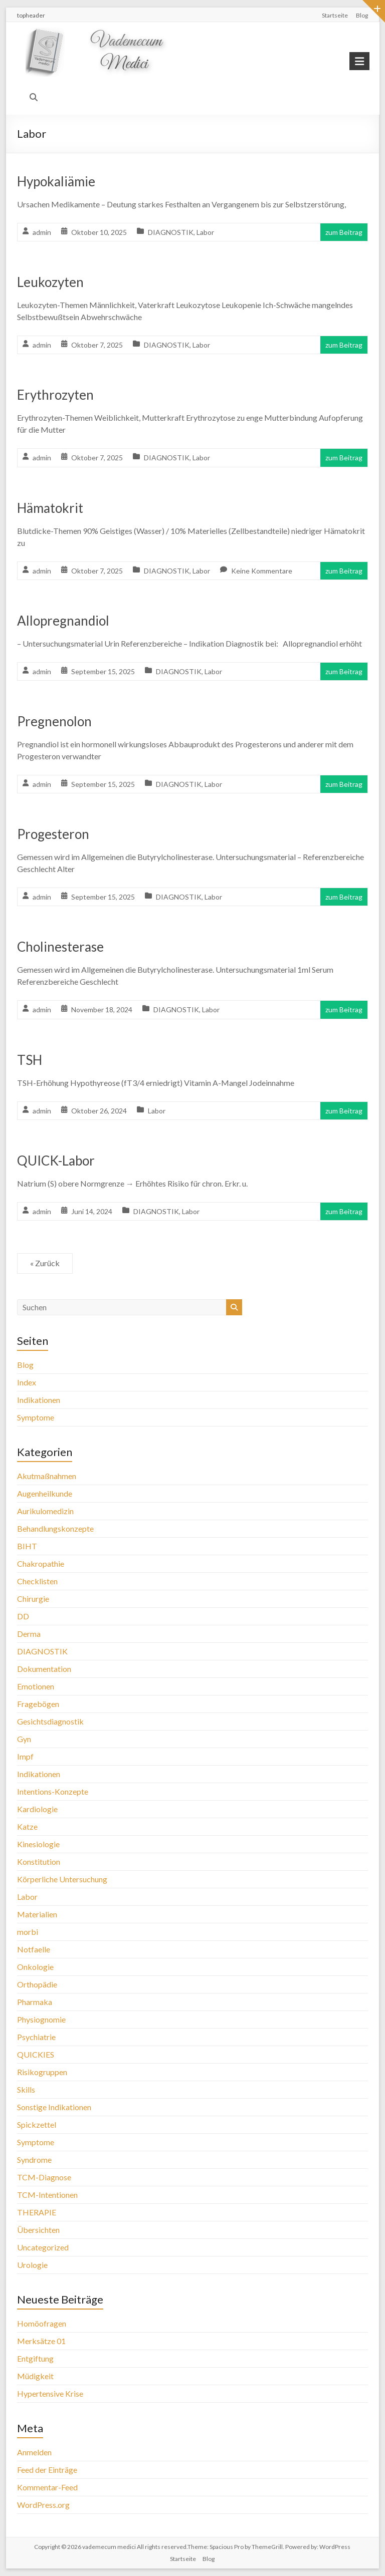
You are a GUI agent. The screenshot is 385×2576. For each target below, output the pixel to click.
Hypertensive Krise (50, 2393)
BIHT (27, 1546)
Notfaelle (33, 1949)
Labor (205, 232)
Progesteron (53, 834)
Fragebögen (38, 1703)
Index (26, 1382)
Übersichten (38, 2229)
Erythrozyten (55, 395)
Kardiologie (37, 1809)
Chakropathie (40, 1563)
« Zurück (45, 1263)
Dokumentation (44, 1668)
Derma (29, 1633)
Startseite (335, 15)
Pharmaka (34, 2002)
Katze (27, 1826)
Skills (26, 2089)
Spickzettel (36, 2124)
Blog (362, 15)
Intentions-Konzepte (52, 1791)
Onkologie (35, 1966)
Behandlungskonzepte (55, 1528)
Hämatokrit (50, 508)
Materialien (37, 1914)
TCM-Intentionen (47, 2194)
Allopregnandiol (63, 621)
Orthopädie (37, 1984)
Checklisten (37, 1581)
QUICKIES (35, 2054)
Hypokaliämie (56, 181)
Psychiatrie (36, 2037)
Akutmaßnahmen (46, 1476)
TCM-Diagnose (44, 2177)
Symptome (35, 1417)
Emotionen (35, 1686)
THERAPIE (36, 2212)
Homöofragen (41, 2323)
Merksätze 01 (41, 2341)
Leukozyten (50, 282)
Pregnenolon (54, 721)
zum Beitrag (343, 232)
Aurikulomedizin (45, 1511)
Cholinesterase (60, 947)
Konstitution (38, 1861)
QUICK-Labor (56, 1161)
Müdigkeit (35, 2376)
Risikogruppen (42, 2072)
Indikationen (38, 1399)
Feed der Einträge (47, 2469)
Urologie (32, 2264)
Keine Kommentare (261, 570)
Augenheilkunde (44, 1493)
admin (42, 232)
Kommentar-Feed (47, 2487)
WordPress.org (43, 2504)
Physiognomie (41, 2019)
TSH (29, 1060)
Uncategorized (43, 2247)
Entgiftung (35, 2358)
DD (23, 1616)
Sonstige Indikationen (54, 2107)
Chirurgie (33, 1598)
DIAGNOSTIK (171, 232)
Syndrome (34, 2159)
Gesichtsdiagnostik (50, 1721)
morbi (27, 1931)
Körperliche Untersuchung (62, 1879)
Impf (25, 1756)
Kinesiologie (38, 1844)
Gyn (24, 1739)
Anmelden (34, 2452)
